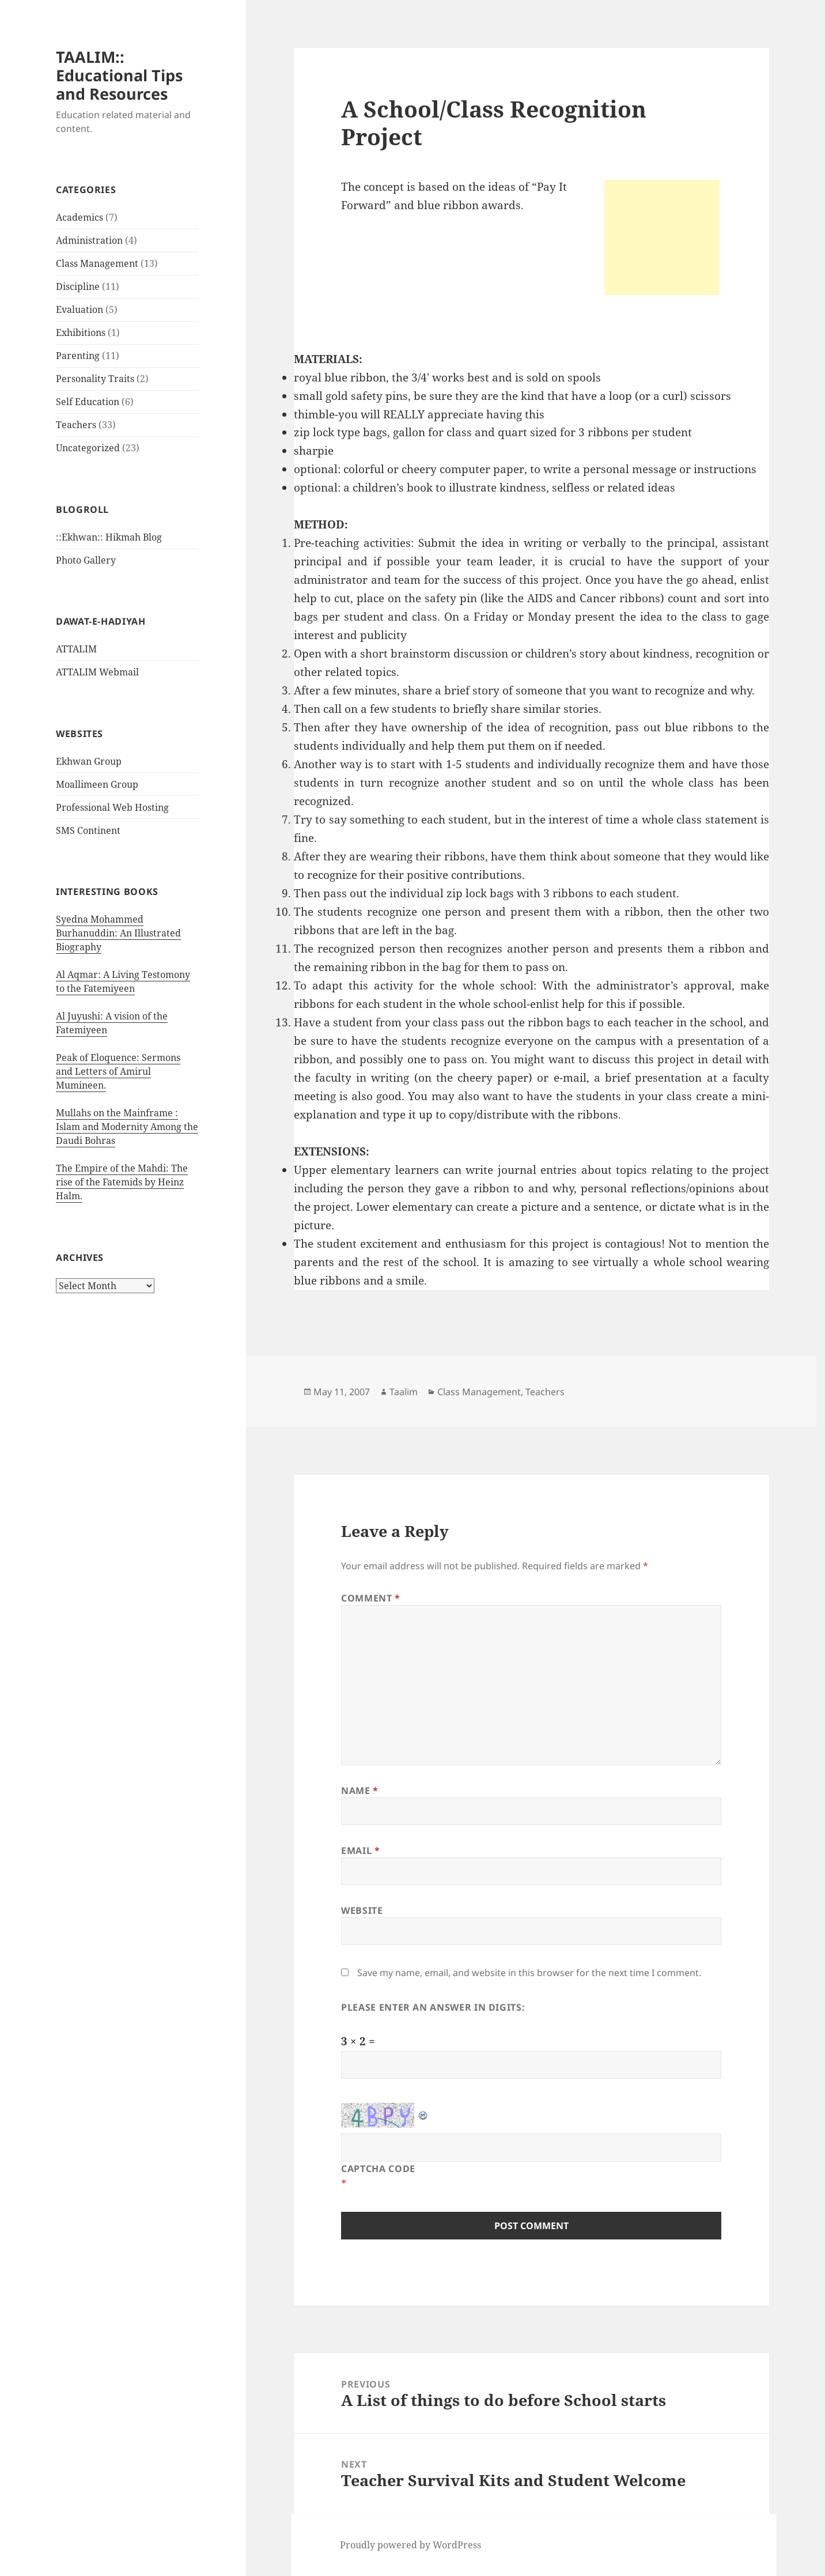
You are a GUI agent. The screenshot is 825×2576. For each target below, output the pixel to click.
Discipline (78, 286)
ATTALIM (76, 649)
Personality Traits (95, 378)
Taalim (403, 1391)
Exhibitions (80, 332)
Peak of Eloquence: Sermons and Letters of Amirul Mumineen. (118, 1071)
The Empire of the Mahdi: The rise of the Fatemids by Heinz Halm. (122, 1182)
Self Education (87, 401)
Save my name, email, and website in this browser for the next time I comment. (529, 1972)
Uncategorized (88, 447)
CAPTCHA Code (378, 2168)
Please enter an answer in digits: (433, 2007)
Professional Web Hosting (112, 807)
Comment (370, 1598)
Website (362, 1910)
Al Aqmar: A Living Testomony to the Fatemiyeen (123, 981)
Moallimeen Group (97, 784)
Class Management (97, 263)
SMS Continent (88, 830)
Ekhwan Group (89, 761)
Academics (79, 217)
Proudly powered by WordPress (410, 2545)
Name (360, 1790)
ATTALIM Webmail (97, 672)
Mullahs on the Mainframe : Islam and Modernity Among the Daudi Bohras (127, 1126)
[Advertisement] (662, 237)
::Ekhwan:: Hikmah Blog (109, 537)
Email (360, 1850)
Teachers (76, 424)
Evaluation (79, 309)
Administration (89, 240)
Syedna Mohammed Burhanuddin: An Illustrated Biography (118, 933)
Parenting (78, 355)
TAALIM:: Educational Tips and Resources (119, 75)
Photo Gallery (86, 560)
